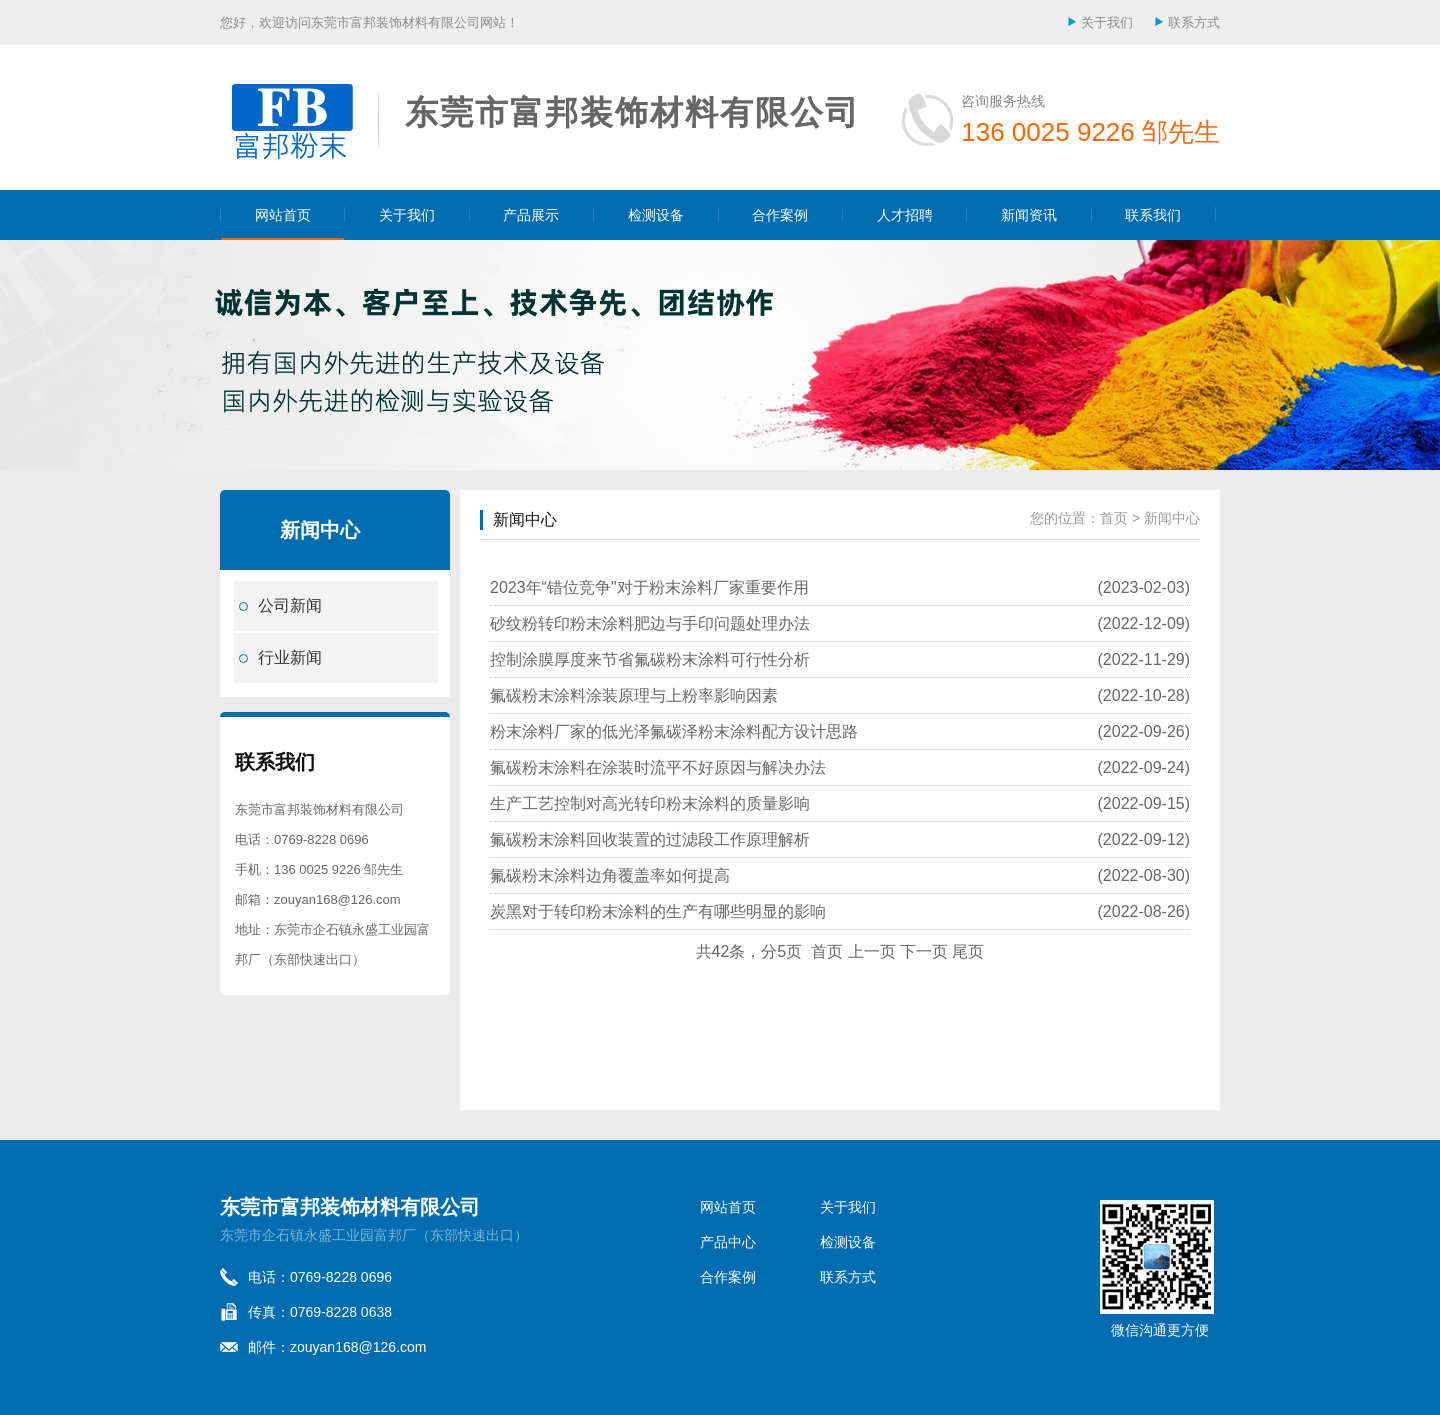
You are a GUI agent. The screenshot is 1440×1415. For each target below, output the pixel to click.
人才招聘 (905, 215)
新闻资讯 (1029, 215)
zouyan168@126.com (337, 899)
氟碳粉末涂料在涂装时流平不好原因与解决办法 (658, 767)
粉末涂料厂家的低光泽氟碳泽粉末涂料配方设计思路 (674, 731)
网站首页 (283, 215)
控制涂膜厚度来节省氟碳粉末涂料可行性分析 (650, 659)
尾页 (968, 951)
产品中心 (728, 1242)
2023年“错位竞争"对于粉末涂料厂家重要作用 (649, 587)
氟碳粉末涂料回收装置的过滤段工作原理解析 (650, 839)
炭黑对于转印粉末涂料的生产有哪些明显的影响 (658, 911)
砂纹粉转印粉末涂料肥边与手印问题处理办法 (650, 623)
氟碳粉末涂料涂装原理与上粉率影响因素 (634, 695)
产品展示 (531, 215)
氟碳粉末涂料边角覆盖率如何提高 (610, 875)
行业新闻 (290, 657)
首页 (1114, 518)
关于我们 (1107, 22)
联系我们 (1153, 215)
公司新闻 (290, 605)
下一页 (924, 951)
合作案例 (780, 215)
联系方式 (1194, 22)
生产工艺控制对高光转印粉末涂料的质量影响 (650, 803)
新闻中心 (525, 519)
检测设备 (656, 215)
